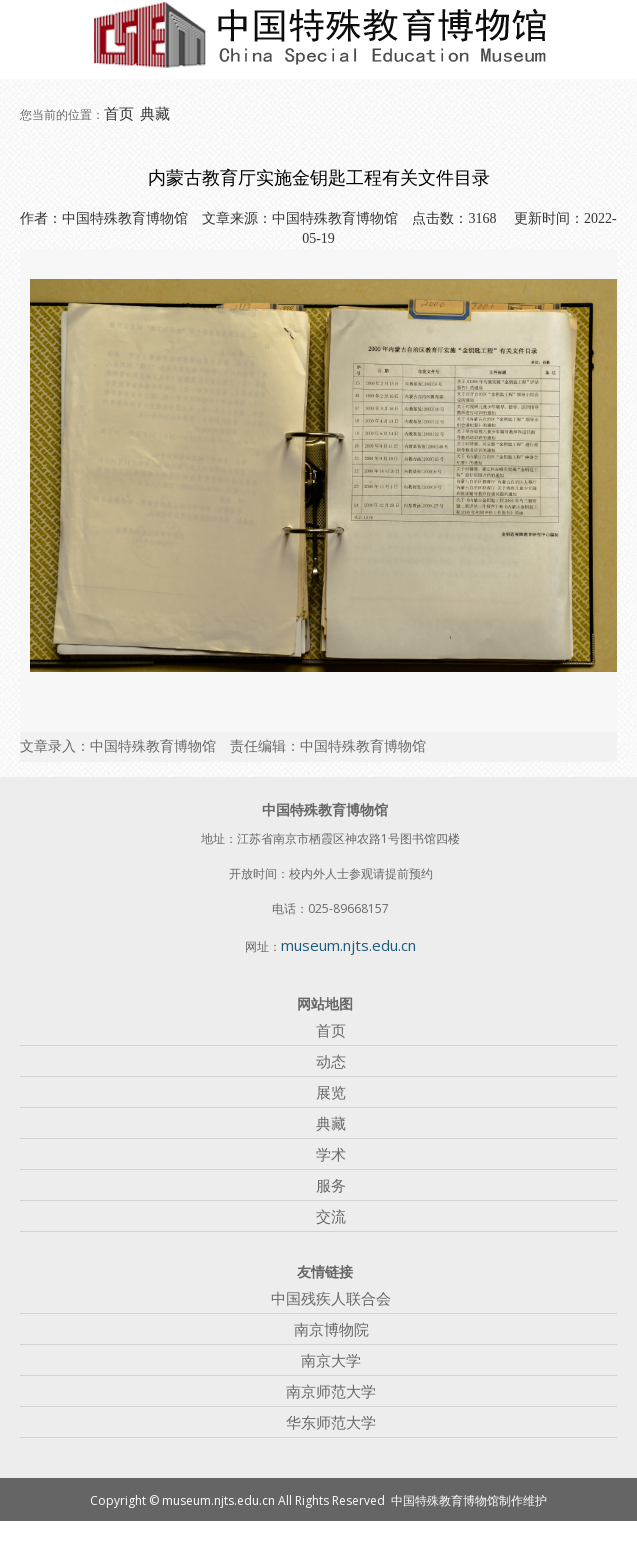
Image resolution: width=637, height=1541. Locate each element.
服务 (331, 1185)
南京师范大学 (331, 1391)
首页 (119, 113)
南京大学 (331, 1360)
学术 (331, 1154)
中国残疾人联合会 (331, 1298)
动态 (331, 1061)
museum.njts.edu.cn (348, 945)
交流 (331, 1216)
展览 (331, 1092)
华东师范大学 (331, 1422)
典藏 (155, 113)
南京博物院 (331, 1329)
